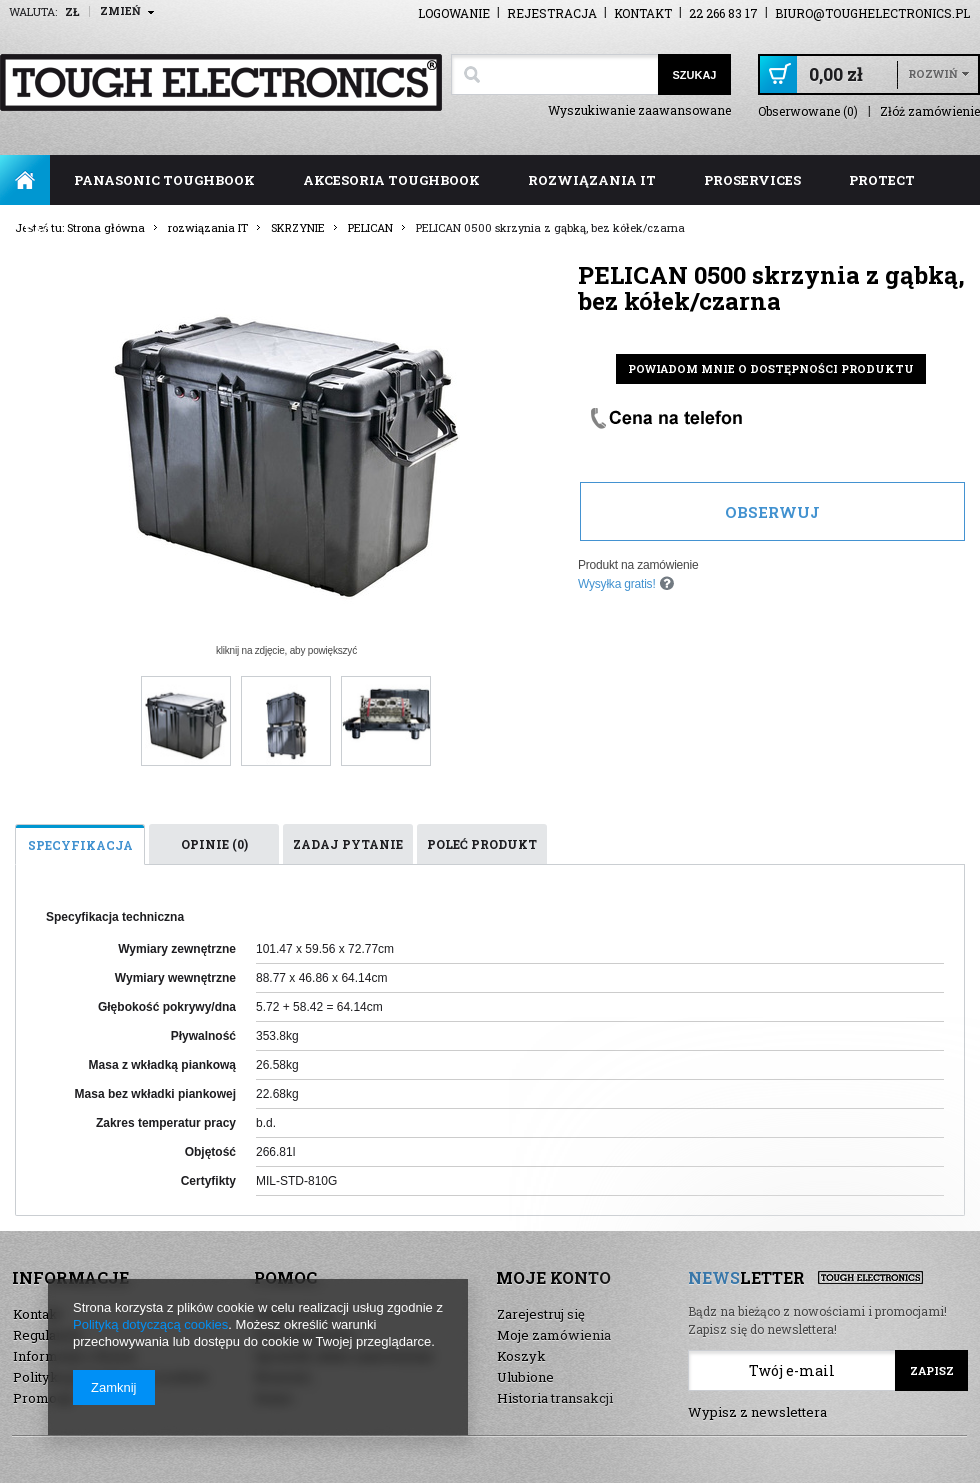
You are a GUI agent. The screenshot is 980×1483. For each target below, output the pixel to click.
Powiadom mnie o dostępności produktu (771, 368)
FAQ (38, 230)
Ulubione (525, 1377)
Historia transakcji (555, 1398)
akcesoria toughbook (391, 180)
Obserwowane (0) (808, 111)
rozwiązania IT (592, 180)
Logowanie (454, 13)
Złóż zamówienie (930, 111)
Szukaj (694, 75)
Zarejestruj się (541, 1314)
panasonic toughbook (164, 180)
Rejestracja (552, 13)
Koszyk (521, 1356)
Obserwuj (772, 512)
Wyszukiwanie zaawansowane (639, 110)
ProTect (882, 180)
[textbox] (554, 74)
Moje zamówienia (554, 1335)
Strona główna (25, 180)
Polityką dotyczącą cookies (150, 1324)
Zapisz (932, 1370)
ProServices (752, 180)
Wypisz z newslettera (757, 1412)
